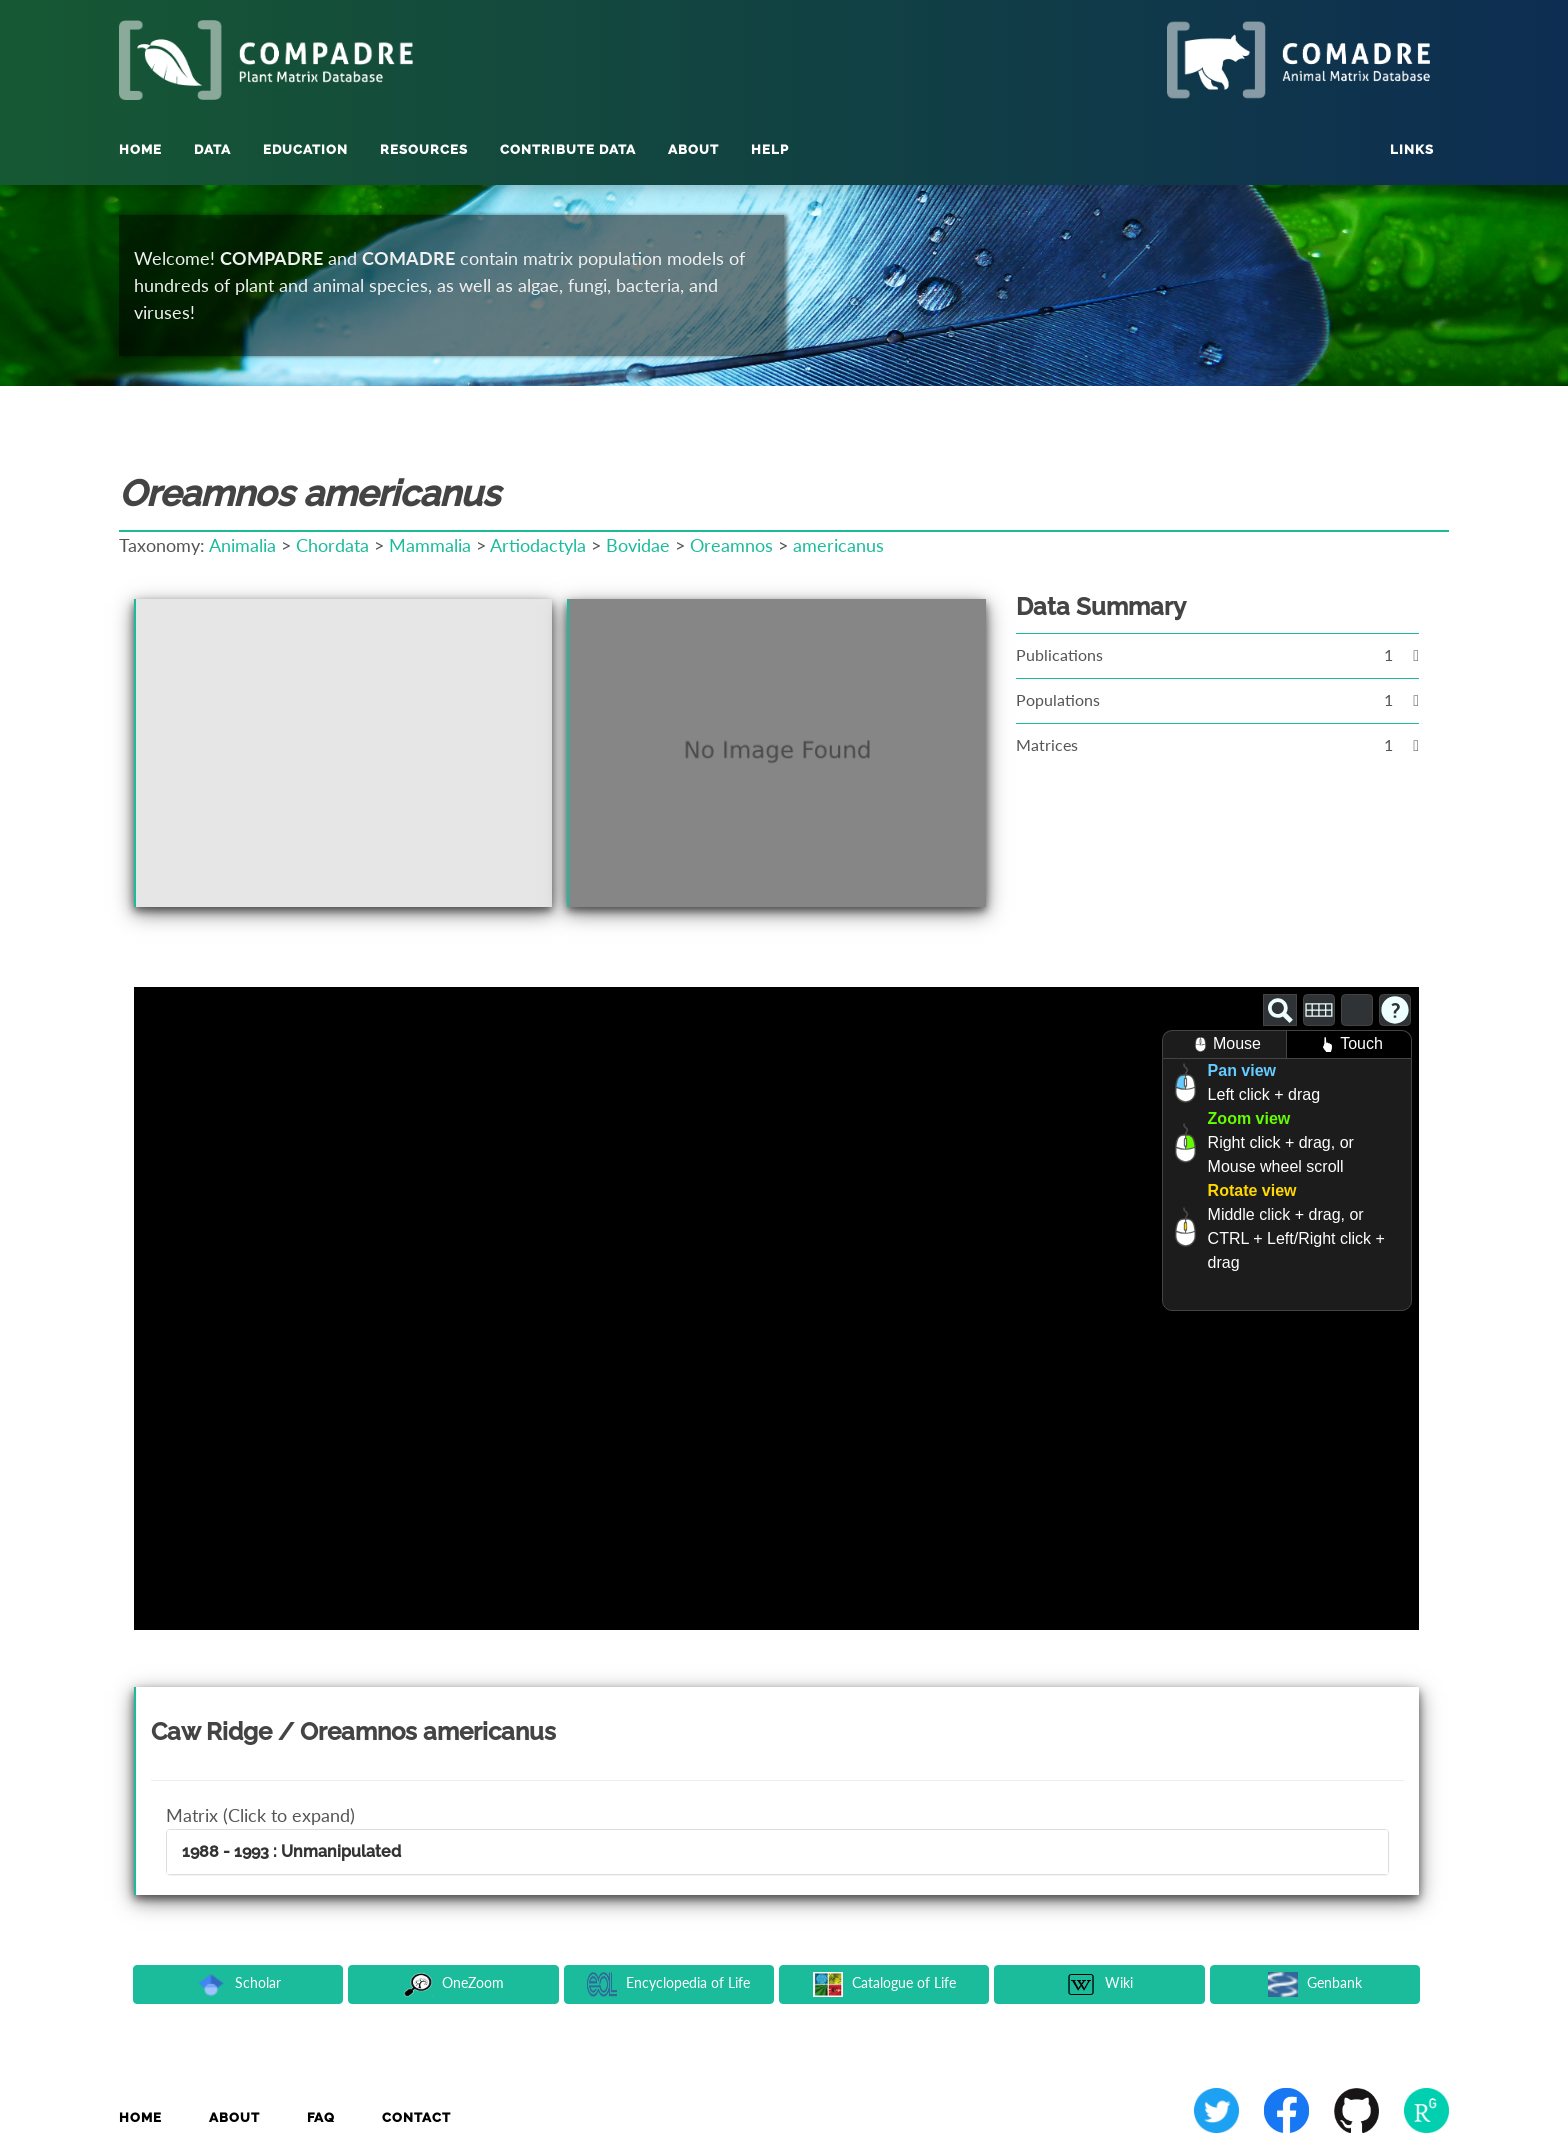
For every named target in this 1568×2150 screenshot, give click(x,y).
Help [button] (770, 149)
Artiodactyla (538, 545)
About (234, 2117)
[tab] (777, 1852)
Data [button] (212, 149)
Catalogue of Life (884, 1984)
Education (305, 149)
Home (140, 149)
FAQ (321, 2117)
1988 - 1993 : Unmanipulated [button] (291, 1851)
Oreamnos (731, 545)
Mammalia (430, 545)
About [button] (693, 149)
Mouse (1224, 1044)
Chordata (332, 545)
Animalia (242, 545)
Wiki (1099, 1984)
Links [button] (1412, 149)
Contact (416, 2117)
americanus (838, 545)
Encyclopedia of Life (668, 1984)
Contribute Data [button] (568, 149)
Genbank (1315, 1984)
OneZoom (453, 1984)
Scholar (238, 1984)
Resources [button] (424, 149)
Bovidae (638, 545)
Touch (1349, 1044)
